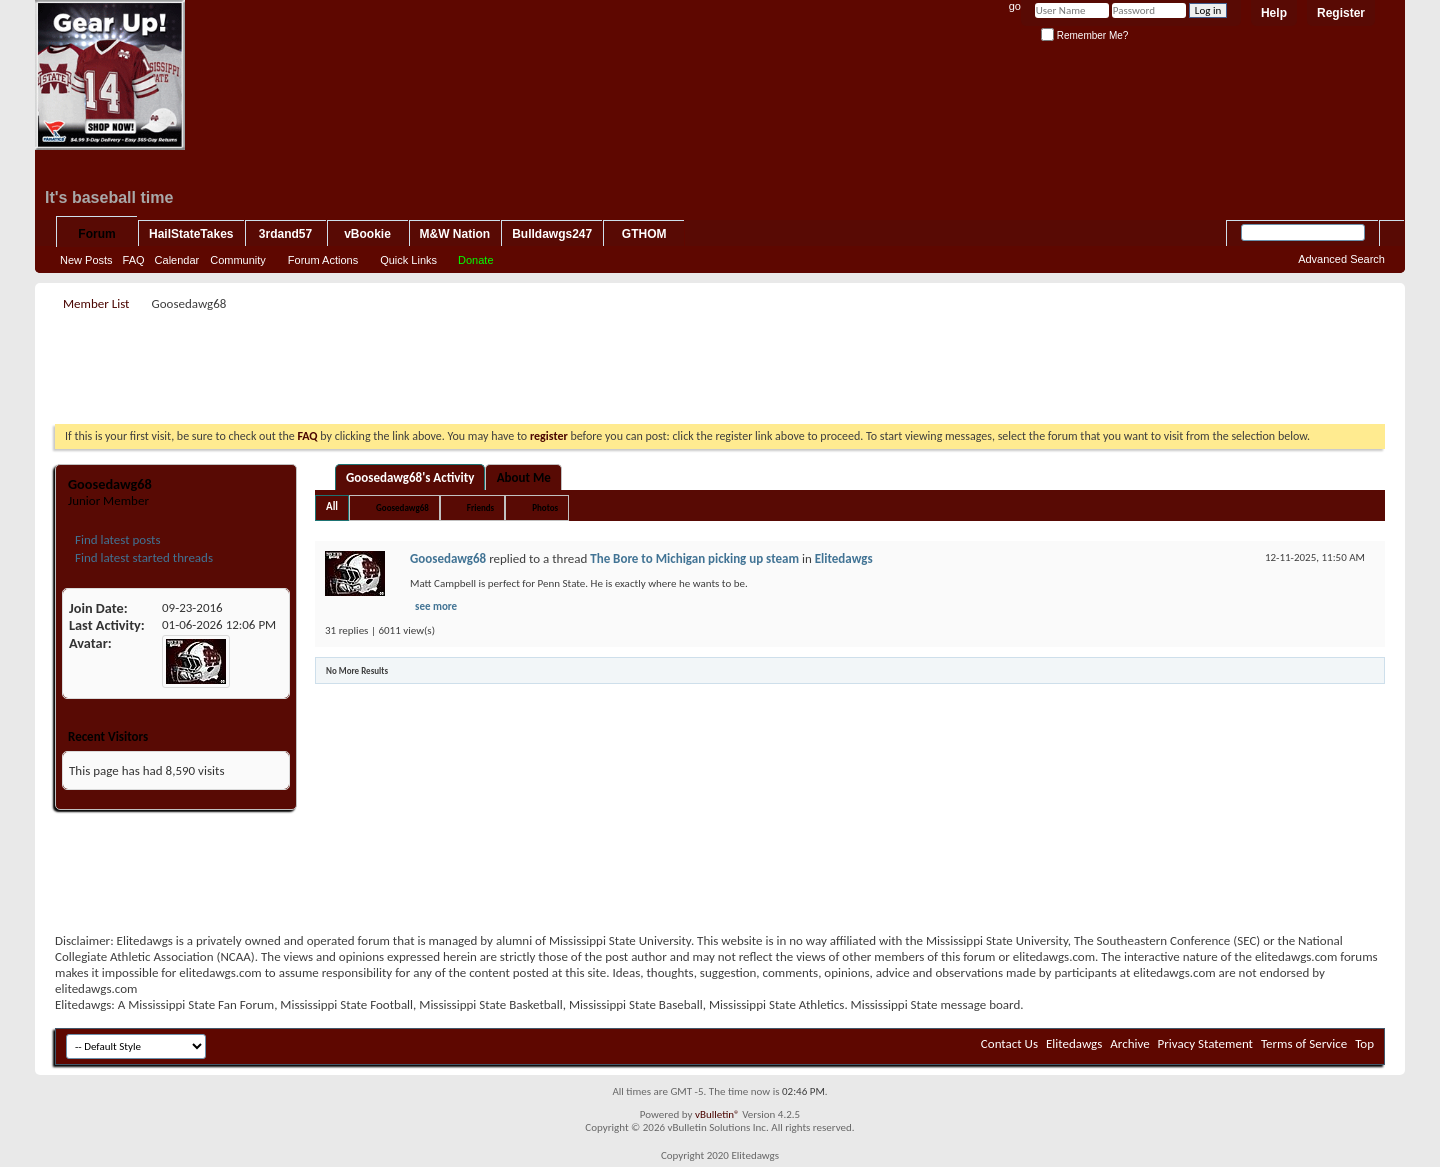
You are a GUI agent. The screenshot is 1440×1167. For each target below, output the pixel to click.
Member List (96, 303)
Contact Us (1009, 1043)
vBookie (367, 234)
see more (436, 606)
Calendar (177, 260)
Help (1274, 13)
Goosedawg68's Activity (410, 477)
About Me (524, 477)
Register (1341, 13)
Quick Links (408, 260)
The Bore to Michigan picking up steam (694, 558)
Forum (96, 234)
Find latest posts (116, 539)
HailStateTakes (191, 234)
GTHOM (644, 234)
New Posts (86, 260)
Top (1364, 1043)
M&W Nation (455, 234)
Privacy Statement (1205, 1043)
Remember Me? (1084, 35)
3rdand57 (285, 234)
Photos (545, 507)
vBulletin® (717, 1114)
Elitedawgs (844, 558)
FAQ (134, 260)
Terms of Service (1304, 1043)
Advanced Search (1341, 259)
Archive (1129, 1043)
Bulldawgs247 (552, 234)
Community (238, 260)
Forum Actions (323, 260)
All (332, 506)
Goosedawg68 (402, 507)
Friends (480, 507)
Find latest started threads (142, 557)
